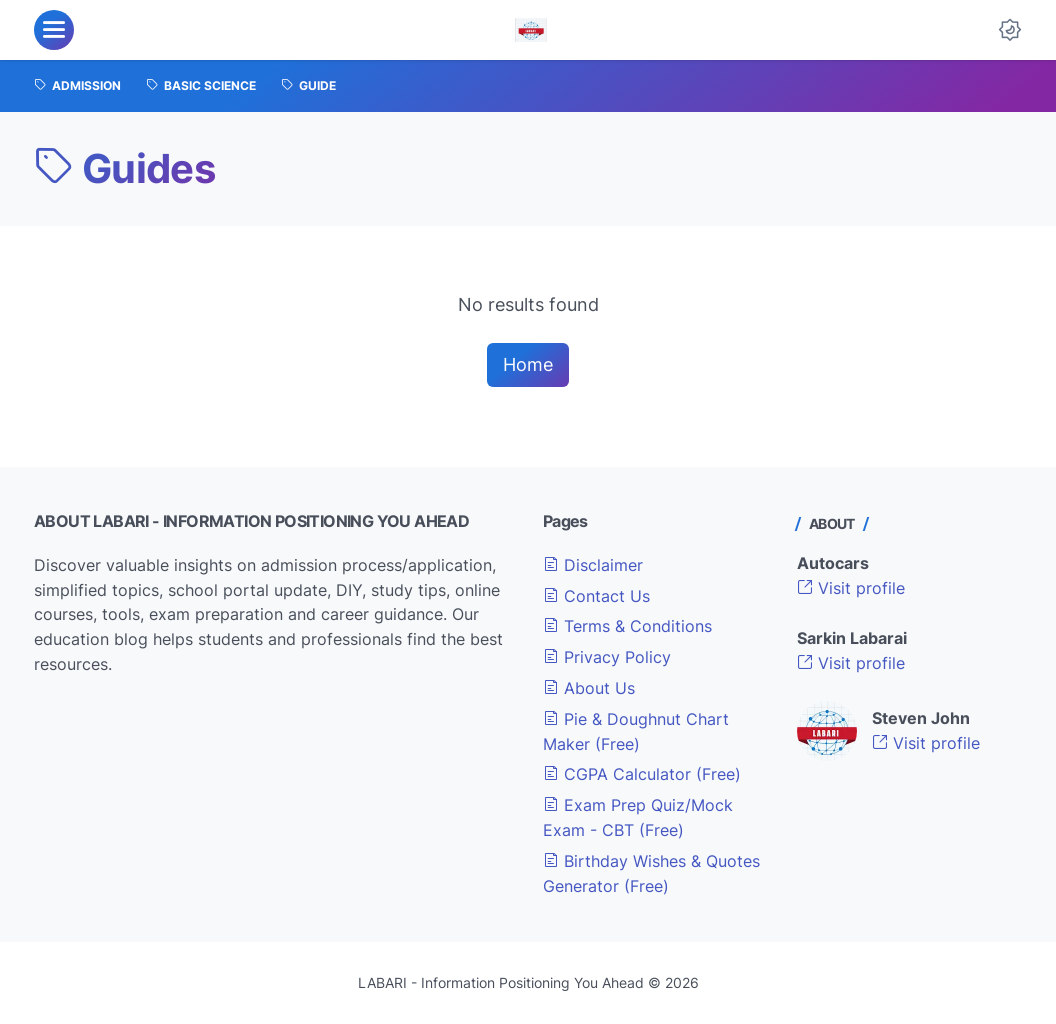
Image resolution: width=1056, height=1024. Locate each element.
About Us (589, 688)
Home (528, 364)
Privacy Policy (607, 657)
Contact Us (596, 596)
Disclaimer (593, 565)
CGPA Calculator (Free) (642, 774)
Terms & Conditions (627, 626)
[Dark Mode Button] (1010, 30)
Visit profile (851, 588)
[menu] (54, 30)
